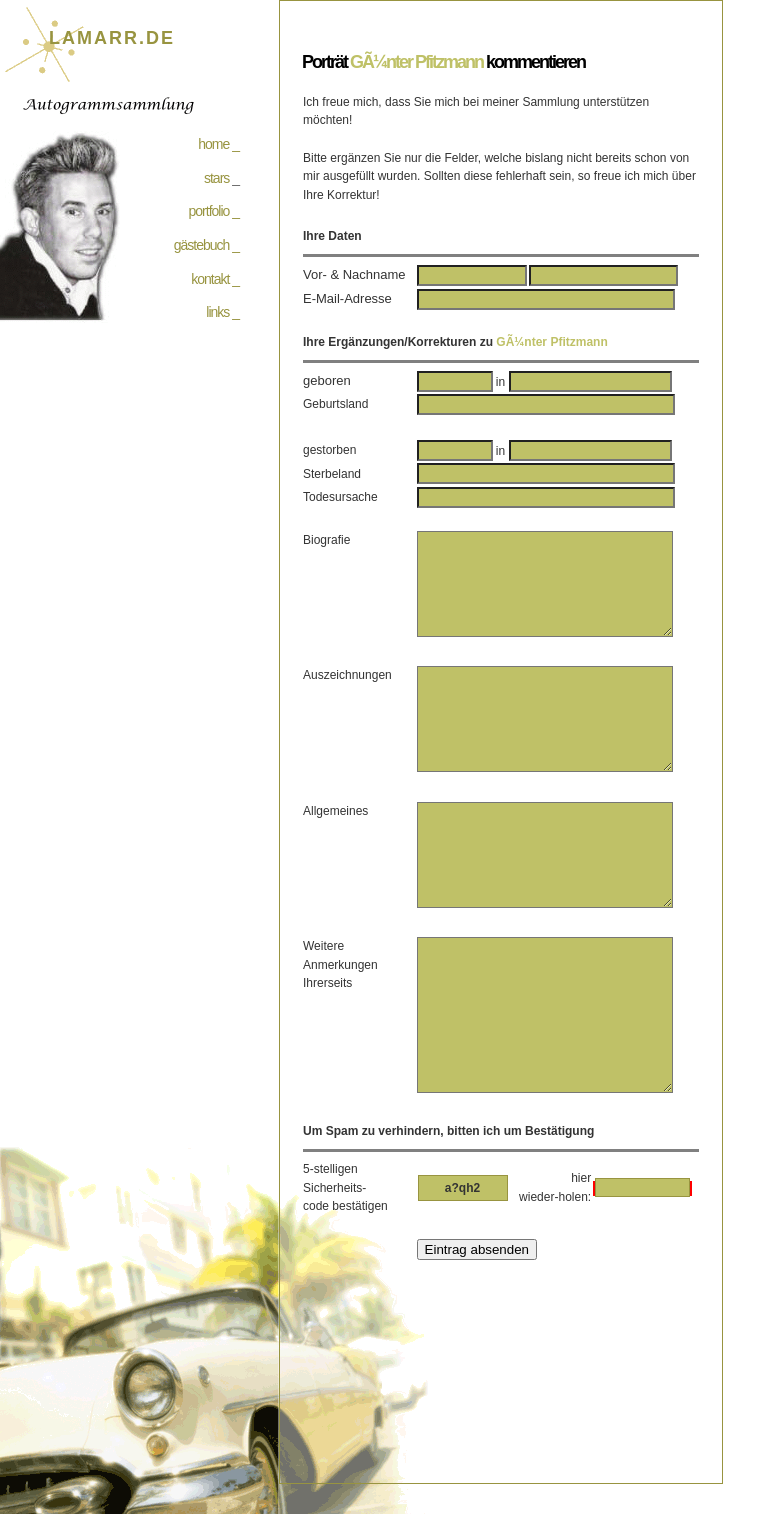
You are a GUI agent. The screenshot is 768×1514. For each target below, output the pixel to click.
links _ (222, 312)
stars (216, 178)
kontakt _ (215, 279)
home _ (218, 144)
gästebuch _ (206, 245)
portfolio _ (214, 211)
